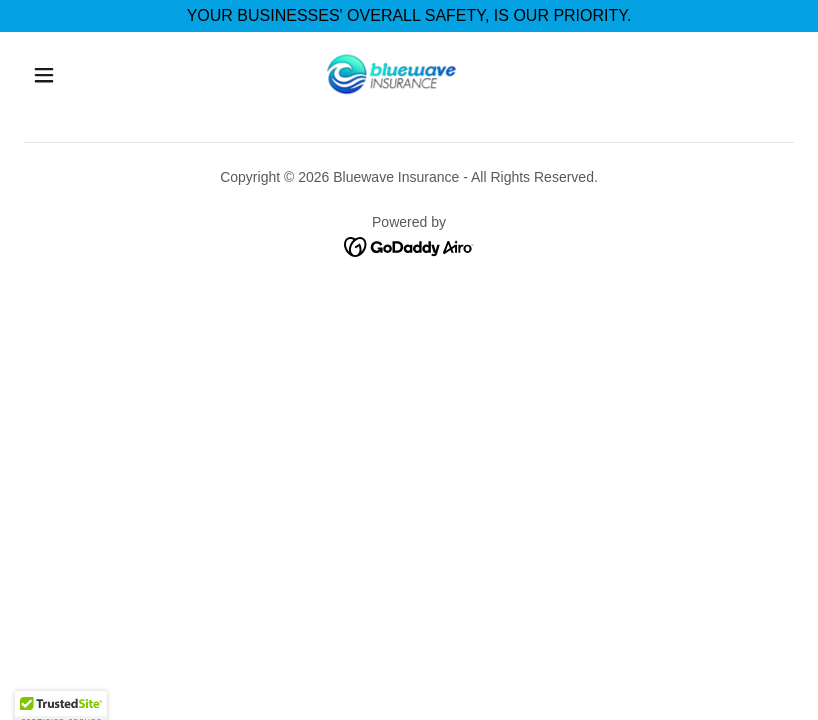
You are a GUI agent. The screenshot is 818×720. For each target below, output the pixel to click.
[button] (44, 75)
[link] (390, 73)
